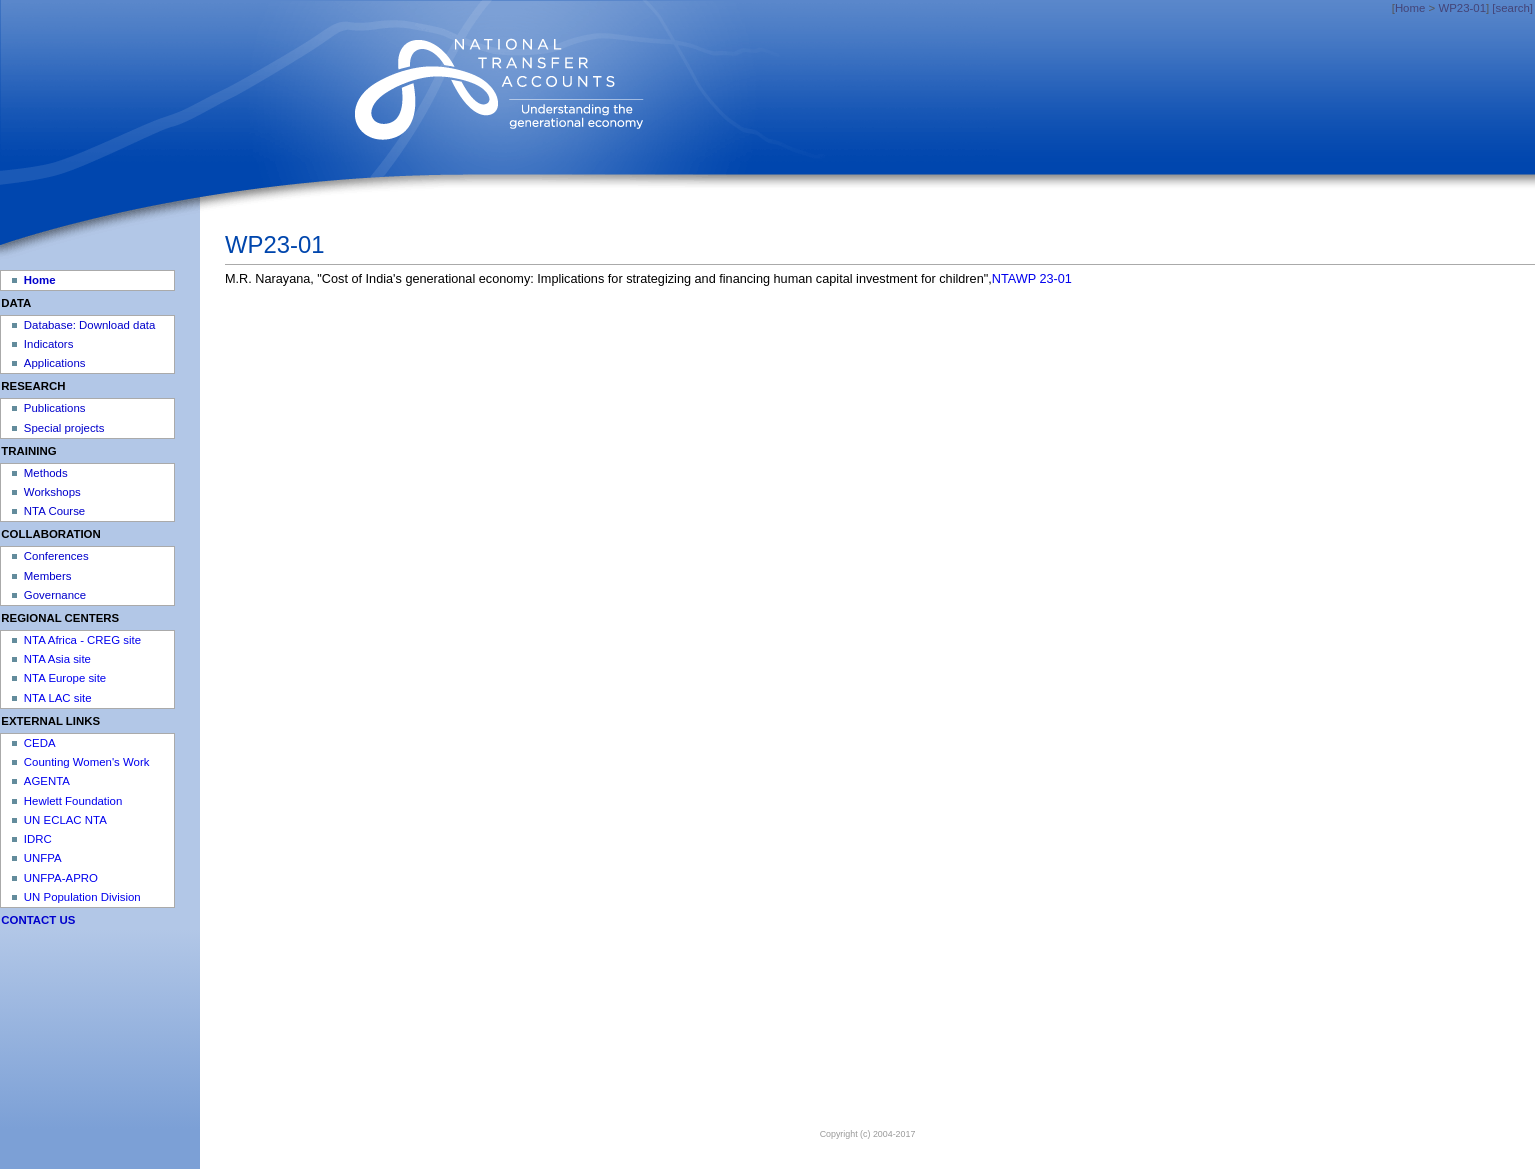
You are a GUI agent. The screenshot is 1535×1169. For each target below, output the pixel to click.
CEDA (40, 743)
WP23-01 (1462, 8)
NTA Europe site (65, 678)
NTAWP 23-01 (1032, 279)
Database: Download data (89, 325)
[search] (1512, 8)
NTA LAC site (58, 698)
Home (1410, 8)
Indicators (49, 344)
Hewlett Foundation (73, 801)
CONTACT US (38, 920)
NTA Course (54, 511)
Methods (46, 473)
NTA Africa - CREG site (82, 640)
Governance (55, 595)
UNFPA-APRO (61, 878)
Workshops (52, 492)
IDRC (38, 839)
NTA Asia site (57, 659)
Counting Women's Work (87, 762)
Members (48, 576)
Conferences (56, 556)
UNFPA (43, 858)
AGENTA (47, 781)
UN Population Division (82, 897)
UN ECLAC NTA (65, 820)
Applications (55, 363)
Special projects (64, 428)
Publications (55, 408)
